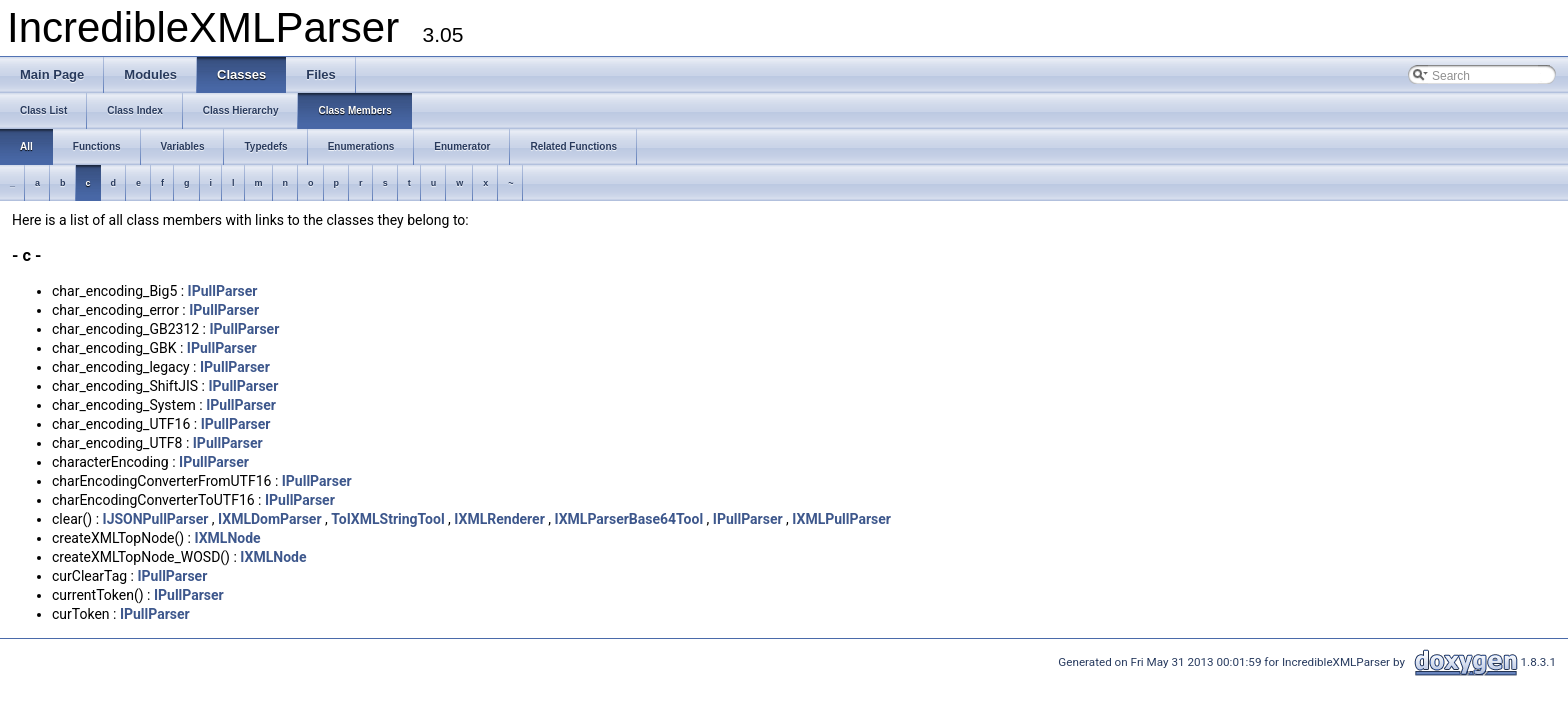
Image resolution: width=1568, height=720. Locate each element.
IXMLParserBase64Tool (628, 519)
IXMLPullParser (841, 519)
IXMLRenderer (499, 519)
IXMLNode (227, 538)
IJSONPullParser (156, 519)
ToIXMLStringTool (387, 519)
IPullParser (223, 291)
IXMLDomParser (270, 519)
